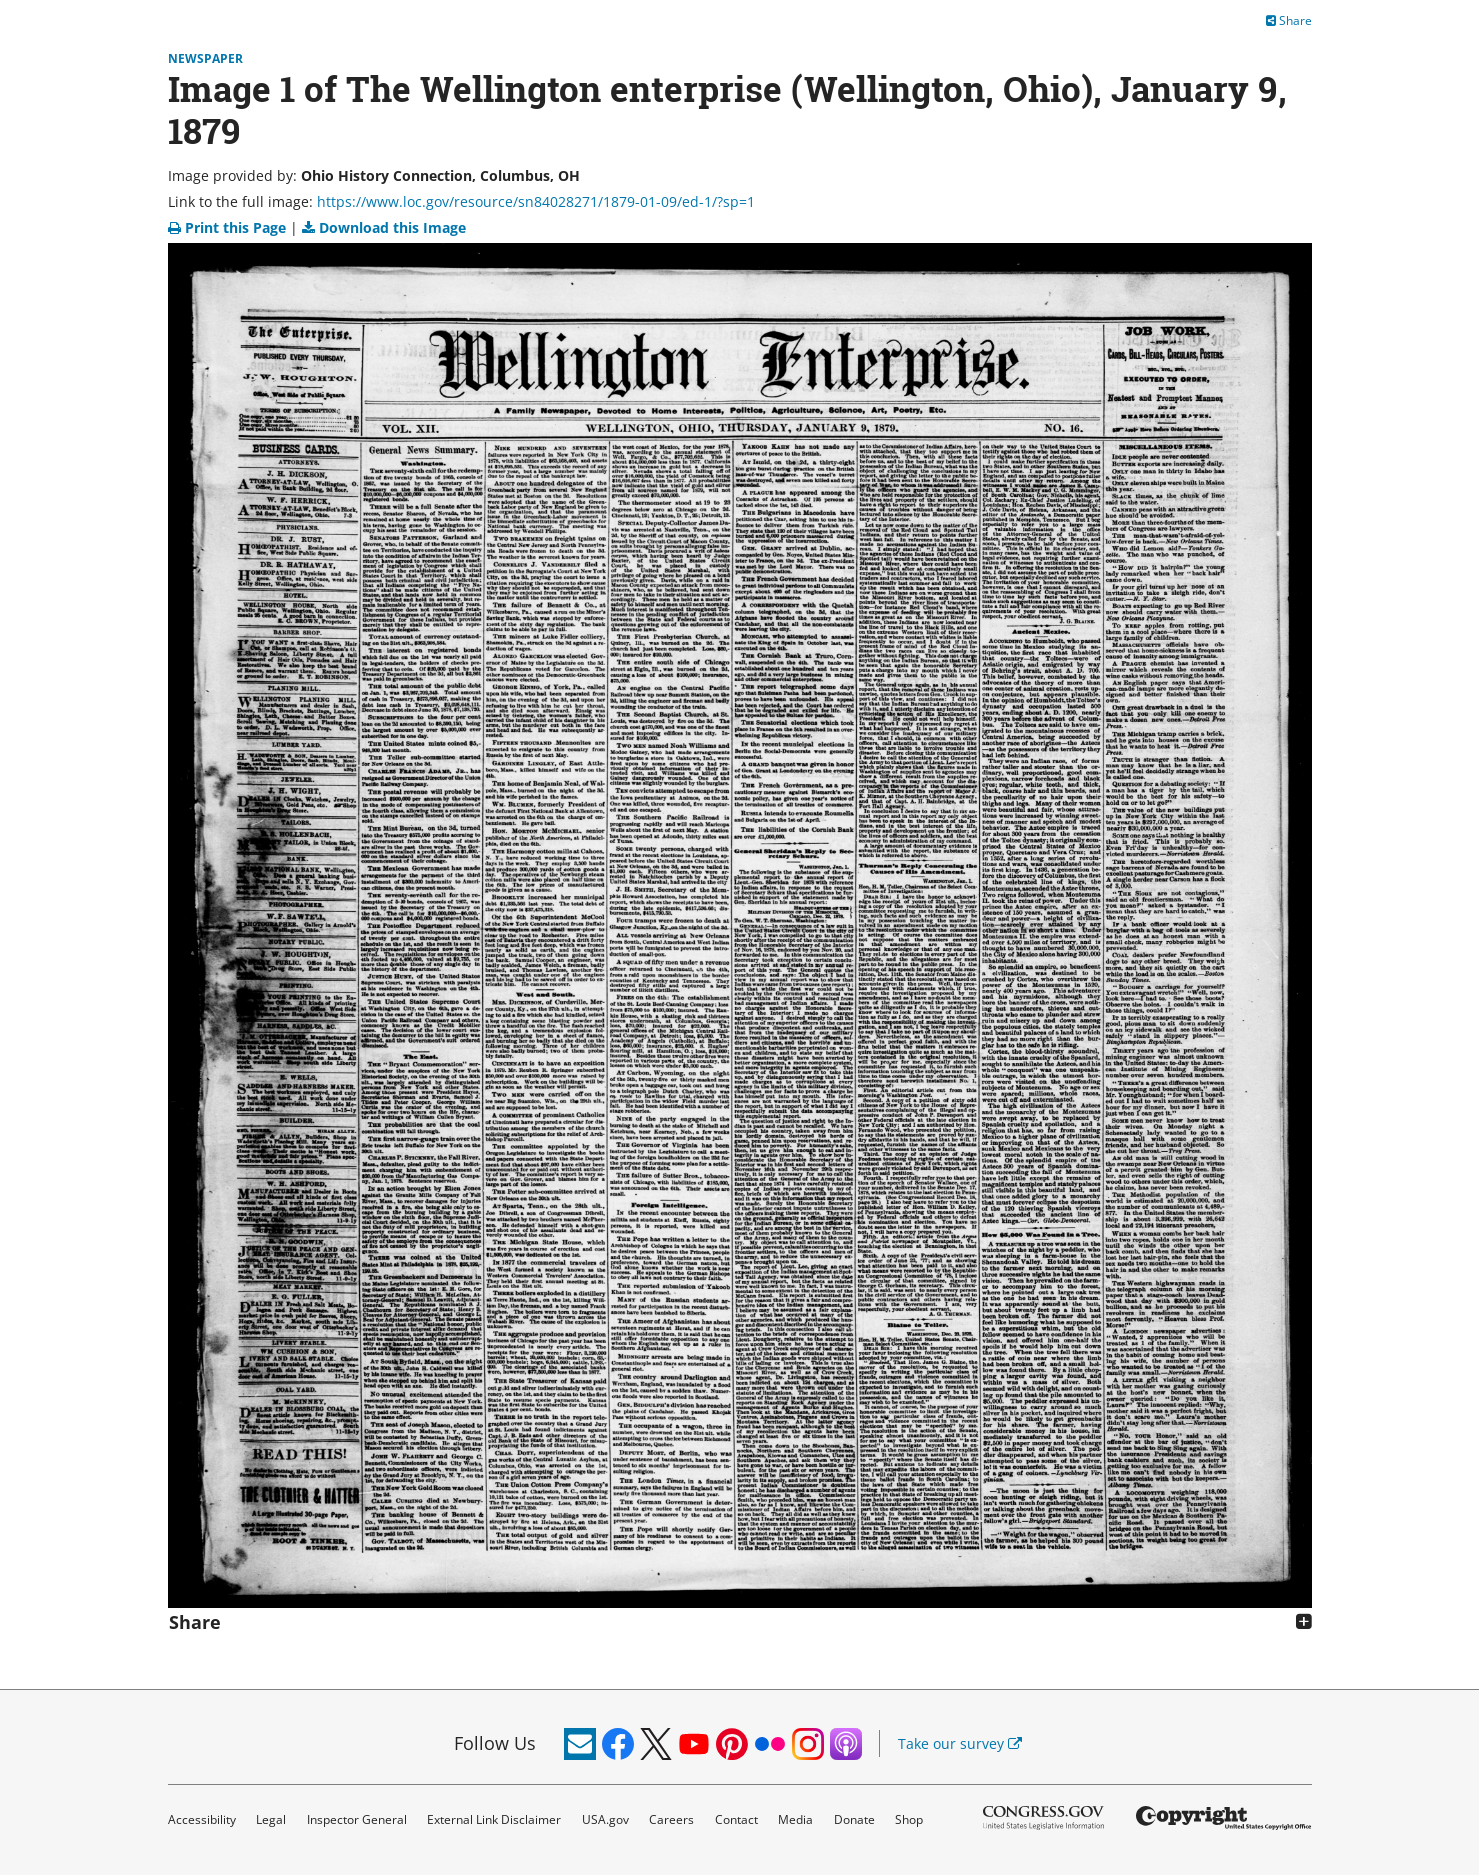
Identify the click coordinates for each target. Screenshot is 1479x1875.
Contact (736, 1819)
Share (1289, 20)
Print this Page (229, 227)
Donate (854, 1819)
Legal (271, 1819)
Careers (671, 1819)
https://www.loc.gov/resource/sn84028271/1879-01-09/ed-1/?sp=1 (536, 201)
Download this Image (384, 227)
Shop (909, 1819)
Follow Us (495, 1743)
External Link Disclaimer (494, 1819)
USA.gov (605, 1819)
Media (795, 1819)
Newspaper (205, 58)
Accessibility (202, 1819)
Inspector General (357, 1819)
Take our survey (960, 1743)
